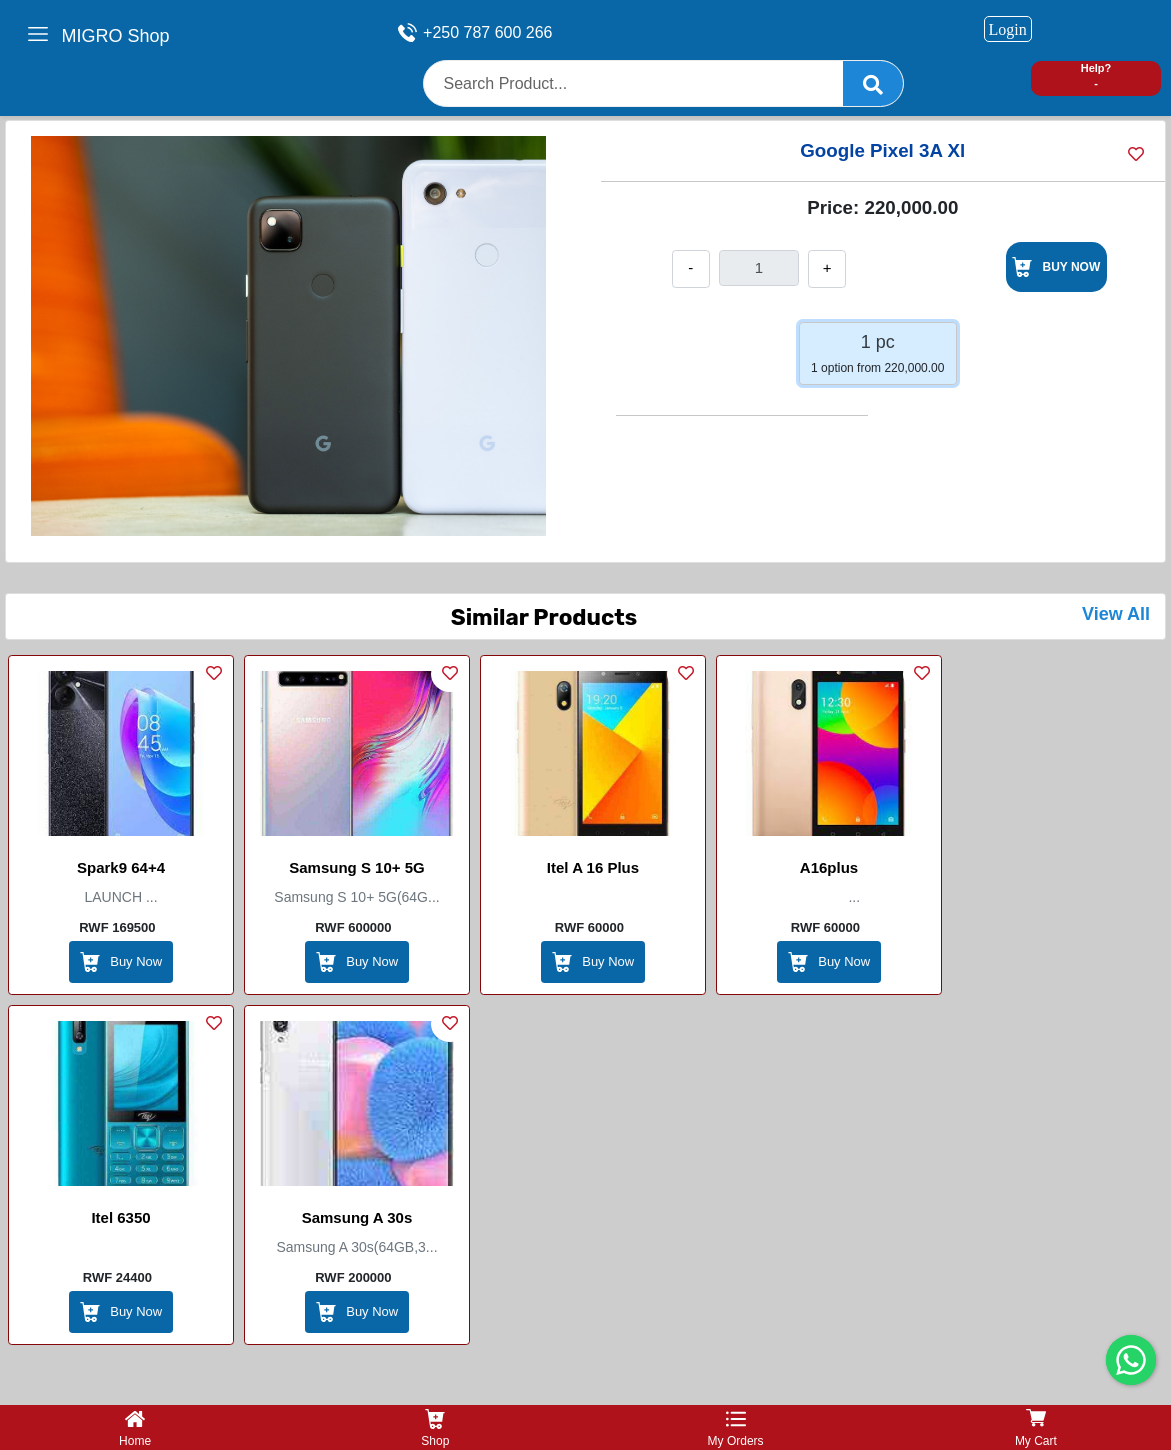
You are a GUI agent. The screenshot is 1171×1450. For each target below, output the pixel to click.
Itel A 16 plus (593, 867)
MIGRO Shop (116, 36)
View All (1116, 614)
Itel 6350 (120, 1217)
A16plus (829, 867)
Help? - (1096, 75)
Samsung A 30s (357, 1217)
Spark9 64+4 (121, 867)
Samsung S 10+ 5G (356, 867)
